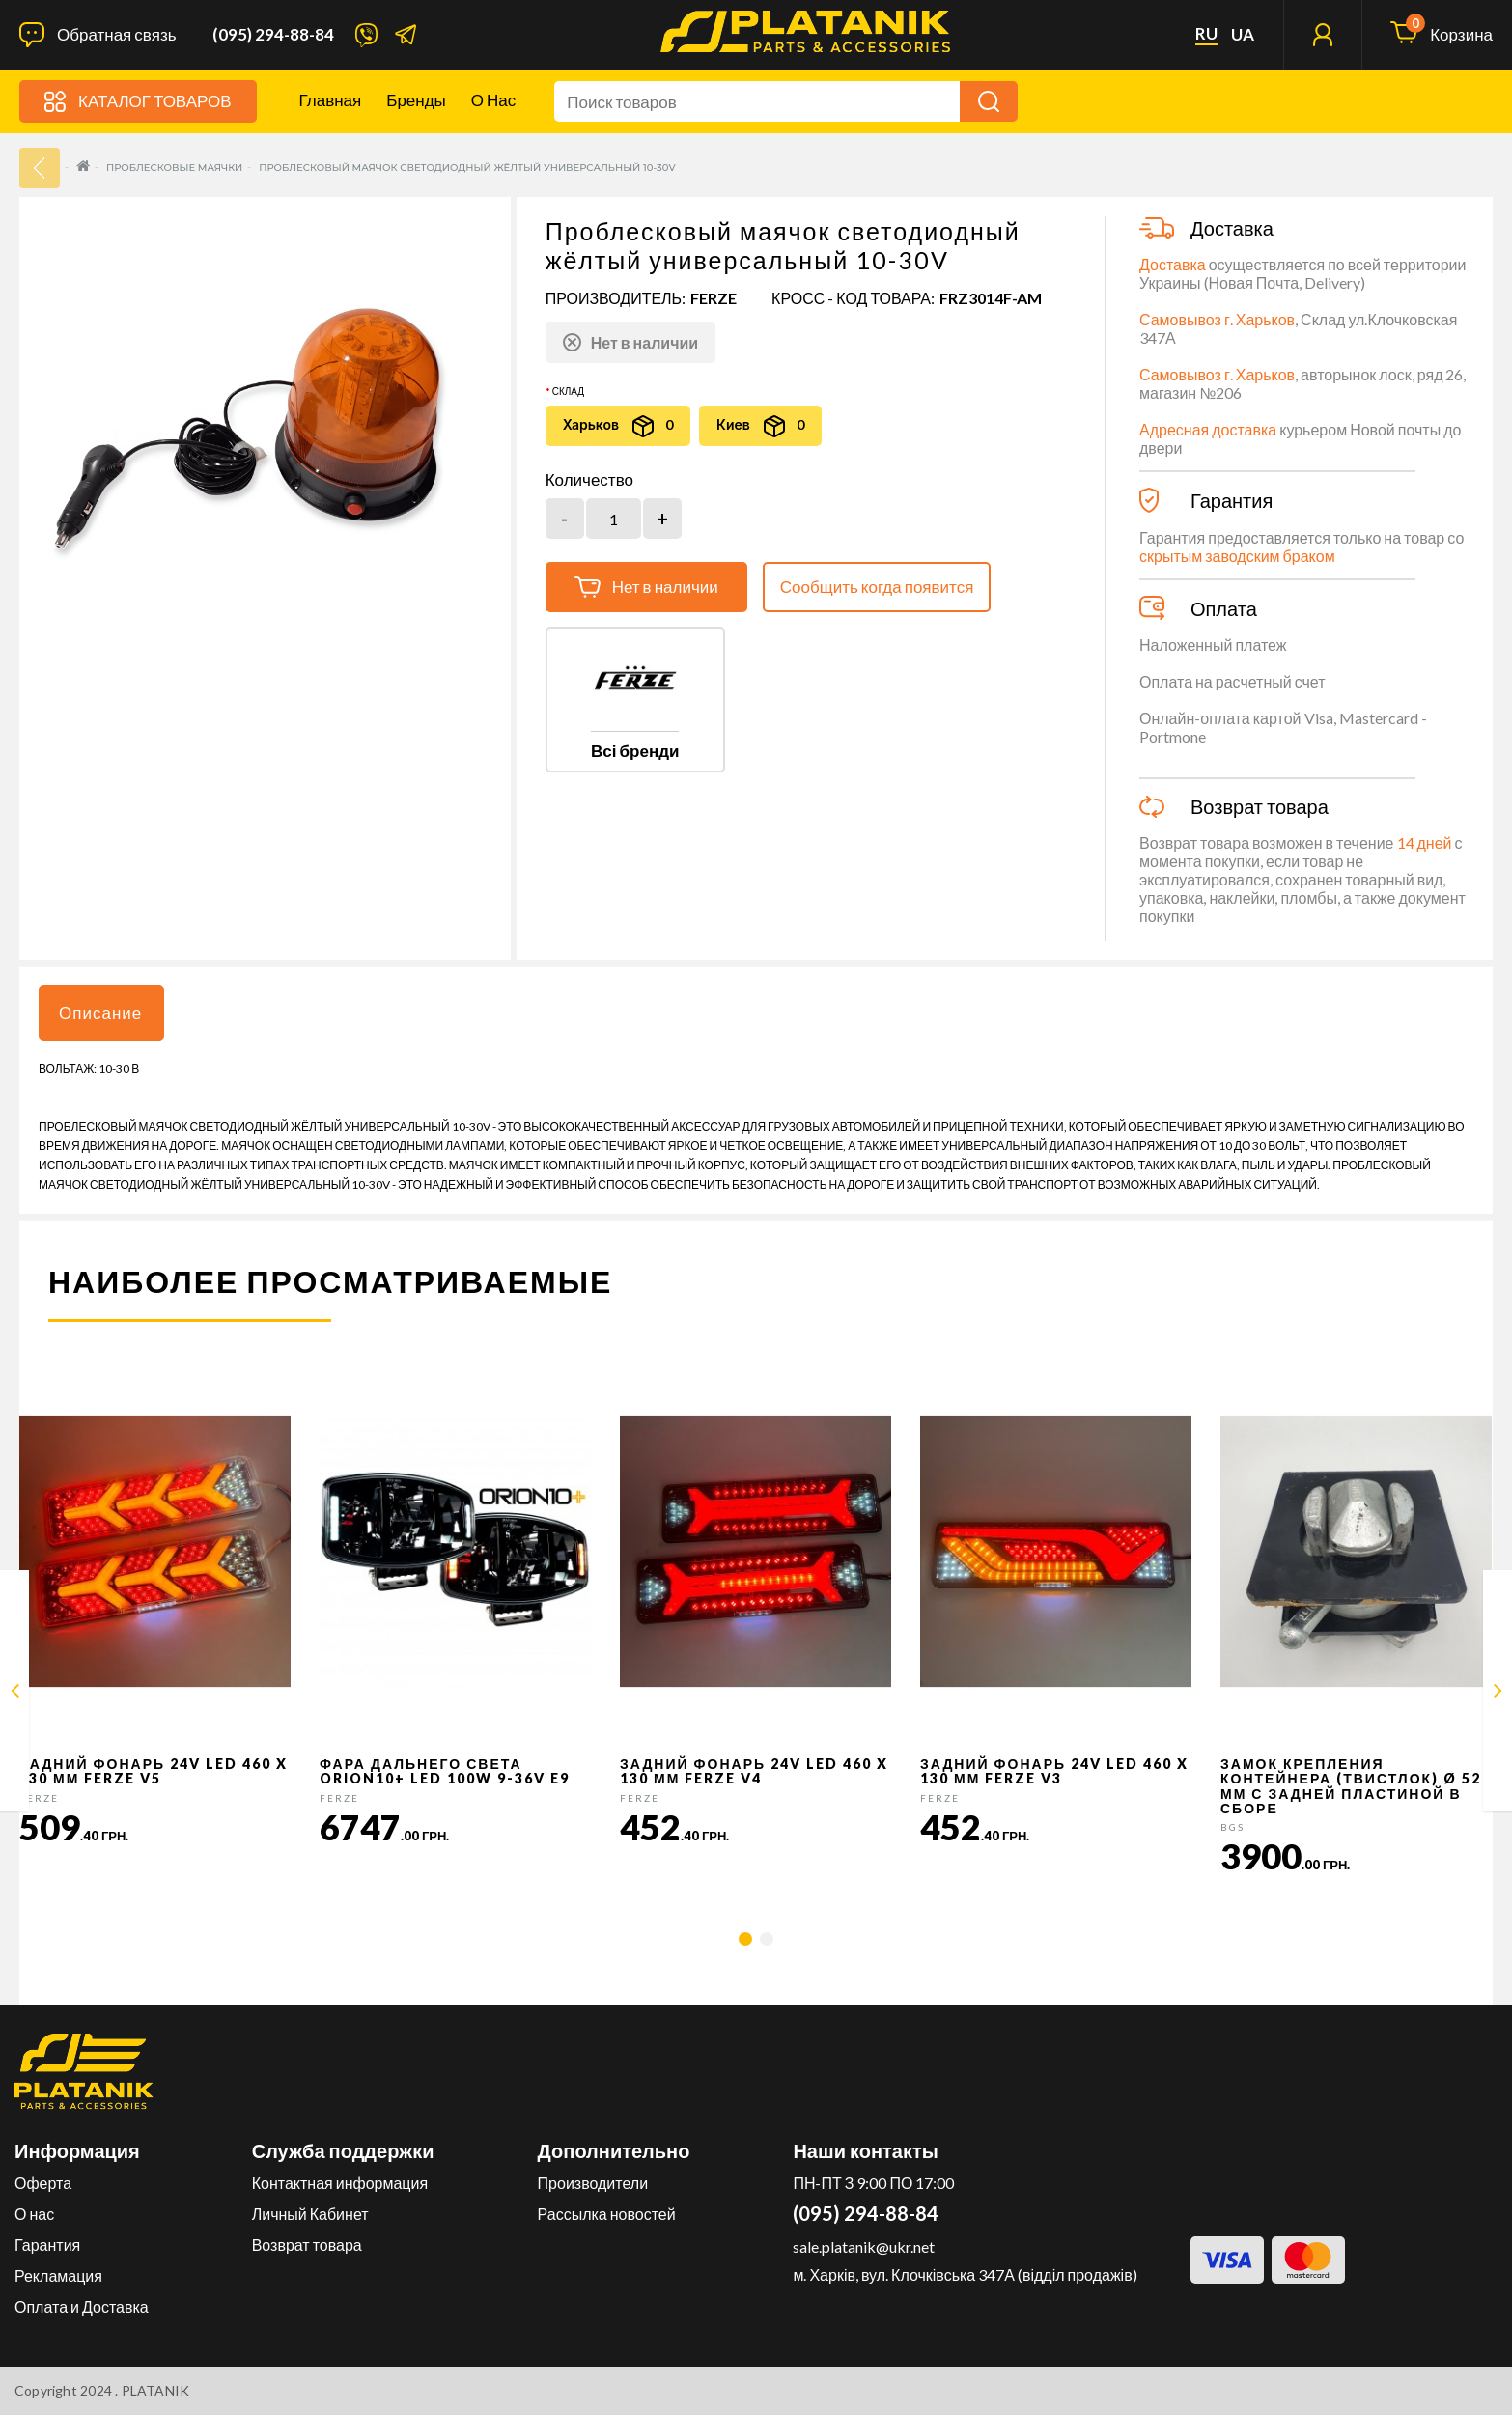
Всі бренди (635, 751)
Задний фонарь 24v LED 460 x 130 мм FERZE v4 (754, 1770)
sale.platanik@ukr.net (864, 2246)
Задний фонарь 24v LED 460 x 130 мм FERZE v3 (1054, 1770)
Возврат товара (307, 2244)
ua (1242, 34)
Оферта (42, 2183)
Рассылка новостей (607, 2213)
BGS (1232, 1827)
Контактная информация (340, 2183)
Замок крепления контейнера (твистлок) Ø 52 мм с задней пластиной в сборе (1350, 1785)
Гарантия (47, 2244)
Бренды (416, 100)
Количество (589, 480)
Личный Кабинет (310, 2213)
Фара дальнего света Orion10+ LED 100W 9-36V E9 (445, 1770)
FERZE (713, 298)
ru (1206, 33)
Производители (593, 2183)
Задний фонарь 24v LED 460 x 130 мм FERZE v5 (153, 1770)
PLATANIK (156, 2390)
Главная (330, 100)
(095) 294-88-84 (273, 34)
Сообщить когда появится (877, 586)
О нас (493, 100)
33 (39, 168)
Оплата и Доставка (81, 2306)
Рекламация (58, 2275)
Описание (100, 1012)
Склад (568, 391)
